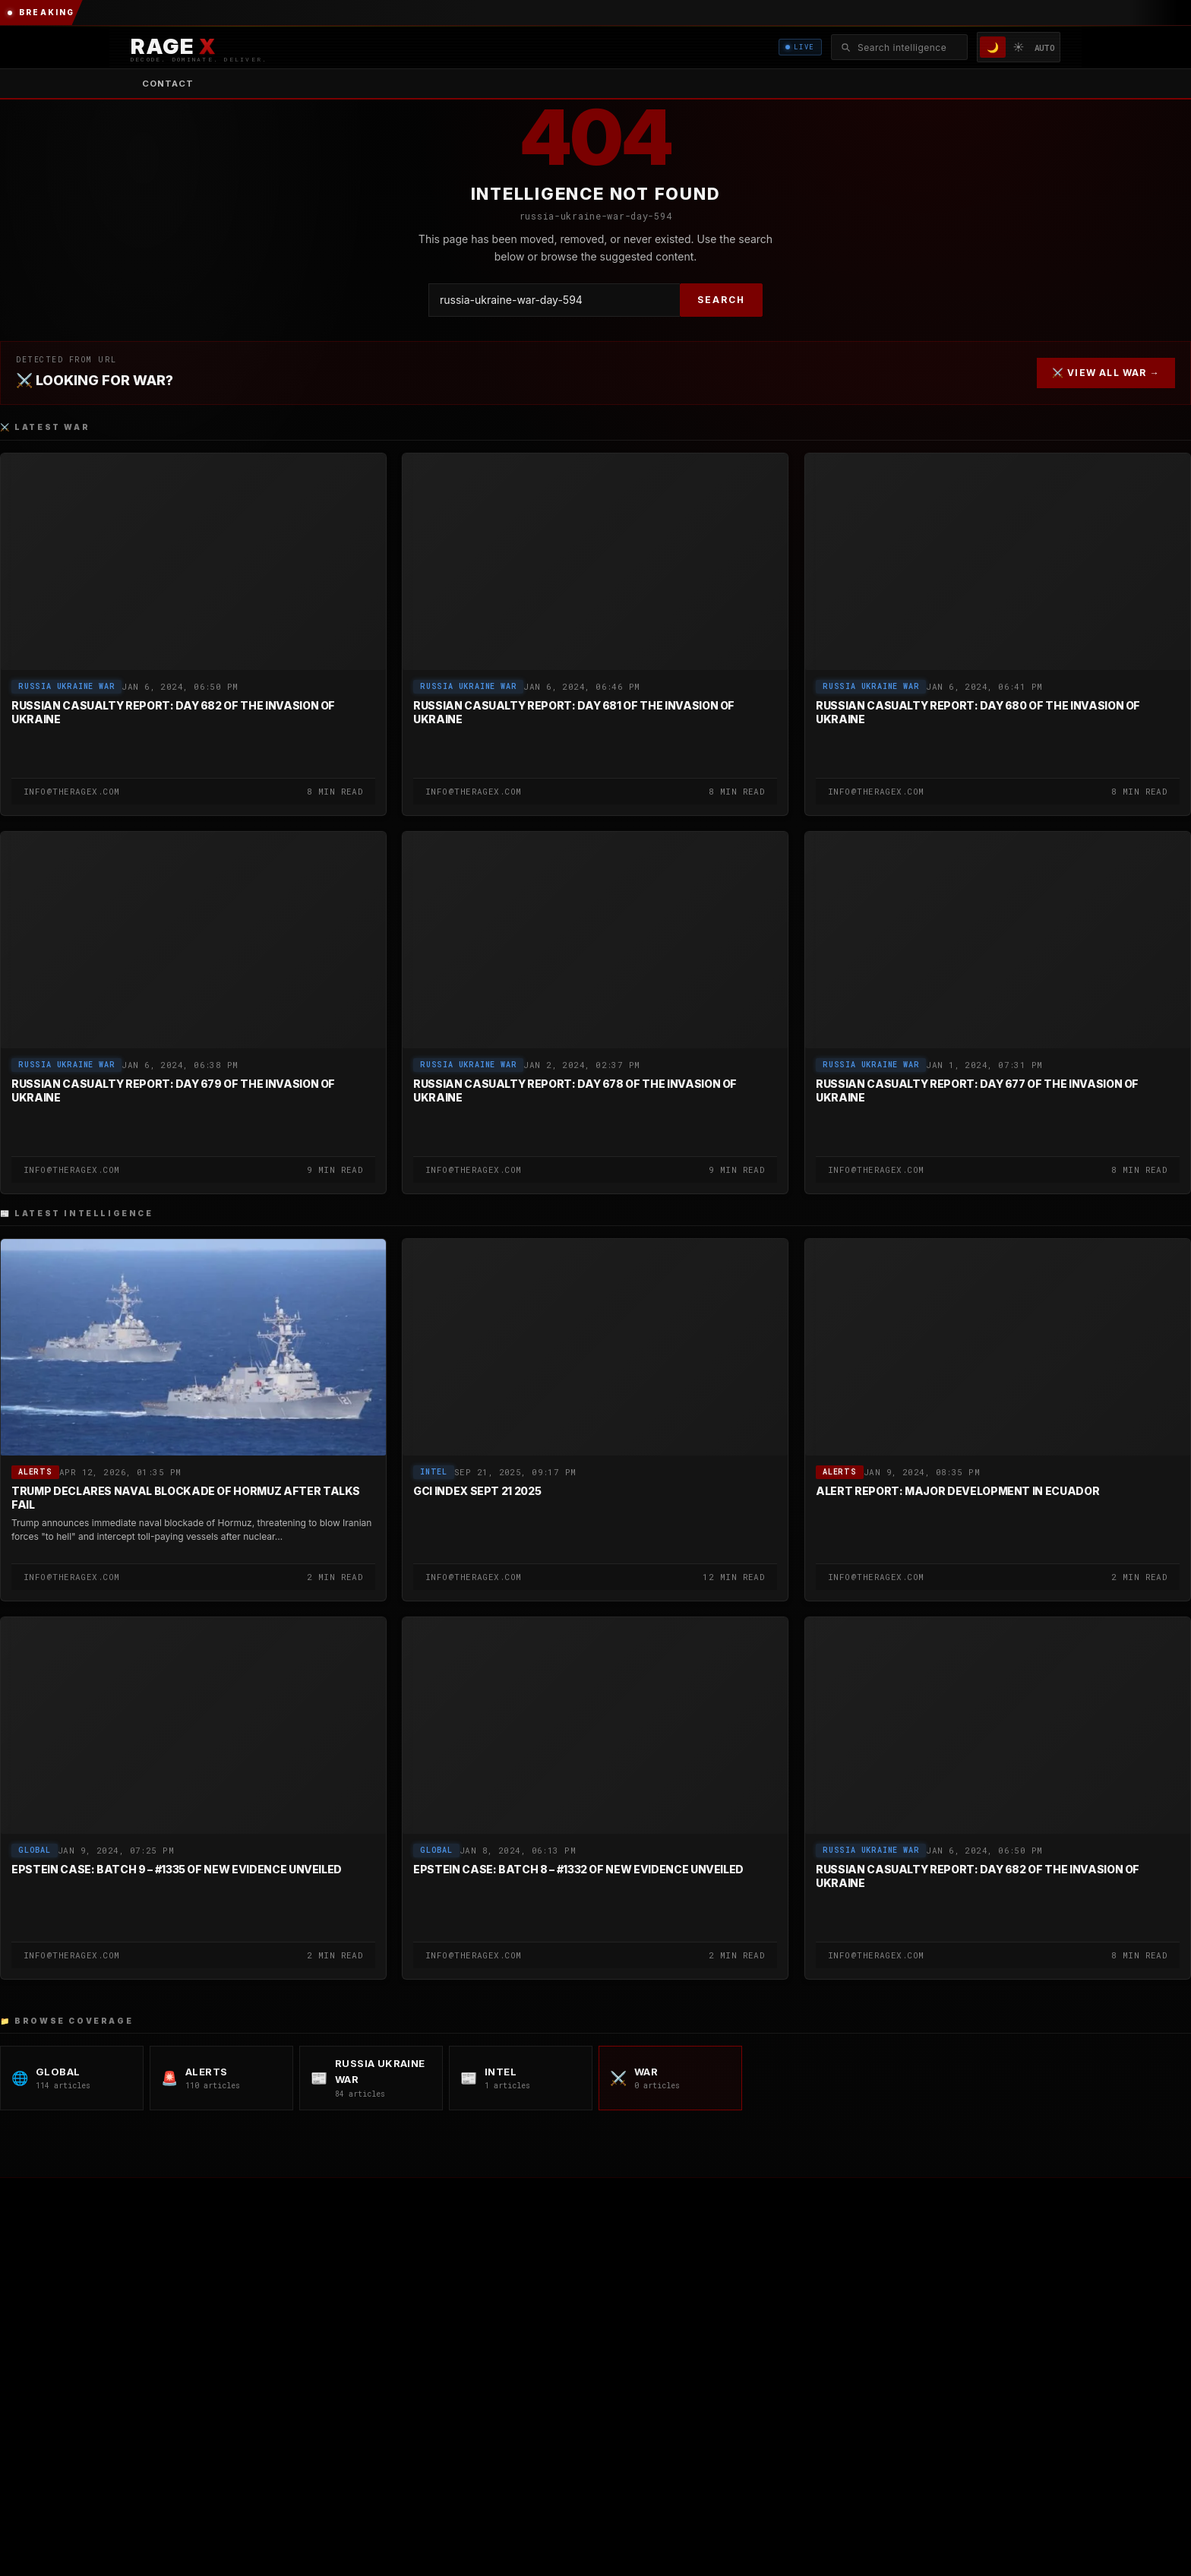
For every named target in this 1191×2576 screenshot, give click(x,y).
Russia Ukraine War (66, 686)
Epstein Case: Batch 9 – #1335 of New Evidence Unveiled (176, 1869)
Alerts (35, 1473)
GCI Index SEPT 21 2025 (477, 1491)
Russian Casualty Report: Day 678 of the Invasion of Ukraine (575, 1090)
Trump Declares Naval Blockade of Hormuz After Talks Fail (185, 1498)
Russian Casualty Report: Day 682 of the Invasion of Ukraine (173, 712)
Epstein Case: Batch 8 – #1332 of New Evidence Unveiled (578, 1869)
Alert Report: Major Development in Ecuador (957, 1491)
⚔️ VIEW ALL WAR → (1106, 372)
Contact (168, 83)
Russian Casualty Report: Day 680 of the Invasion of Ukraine (978, 712)
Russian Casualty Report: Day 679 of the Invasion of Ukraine (173, 1090)
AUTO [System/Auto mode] (1045, 47)
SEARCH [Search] (721, 299)
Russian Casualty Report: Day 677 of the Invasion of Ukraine (977, 1090)
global (34, 1851)
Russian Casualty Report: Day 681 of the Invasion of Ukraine (574, 712)
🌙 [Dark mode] (993, 47)
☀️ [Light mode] (1019, 46)
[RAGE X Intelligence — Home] (199, 47)
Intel (433, 1473)
